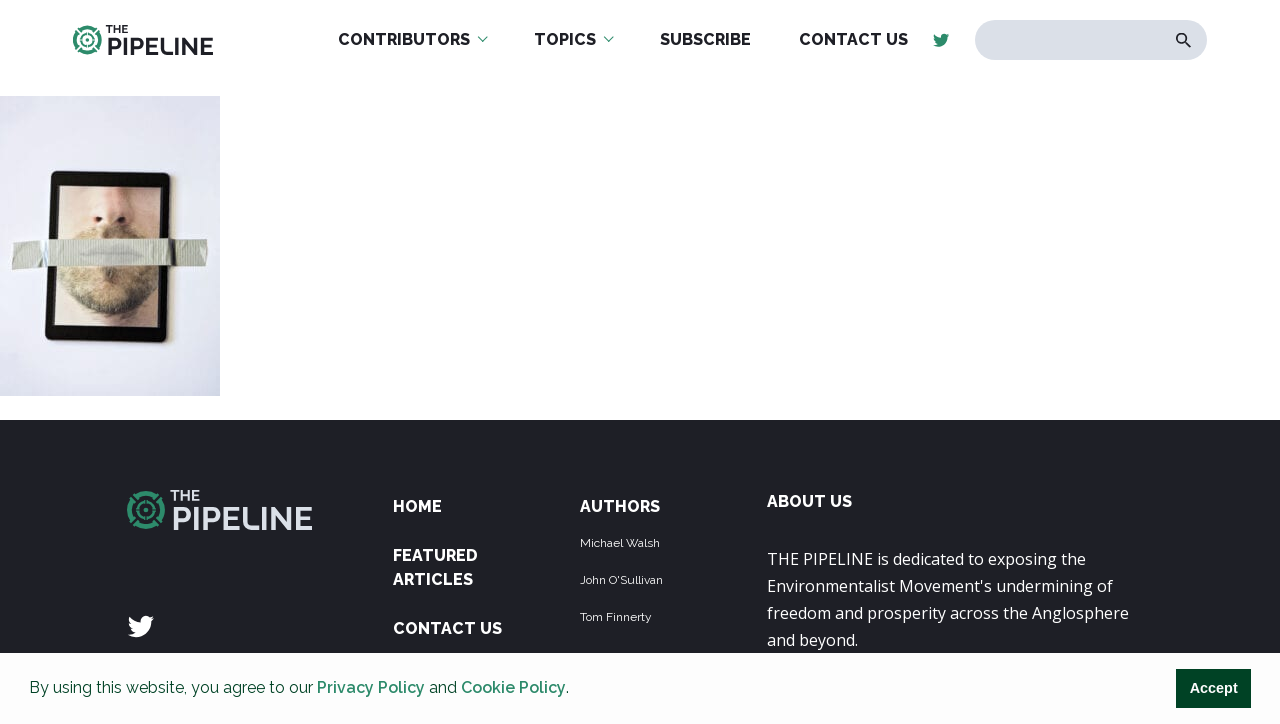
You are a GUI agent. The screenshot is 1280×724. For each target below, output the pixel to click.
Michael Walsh (620, 543)
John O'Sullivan (621, 580)
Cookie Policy (513, 687)
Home (417, 506)
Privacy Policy (371, 687)
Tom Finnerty (616, 617)
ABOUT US (809, 501)
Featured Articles (435, 567)
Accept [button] (1214, 688)
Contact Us (447, 628)
